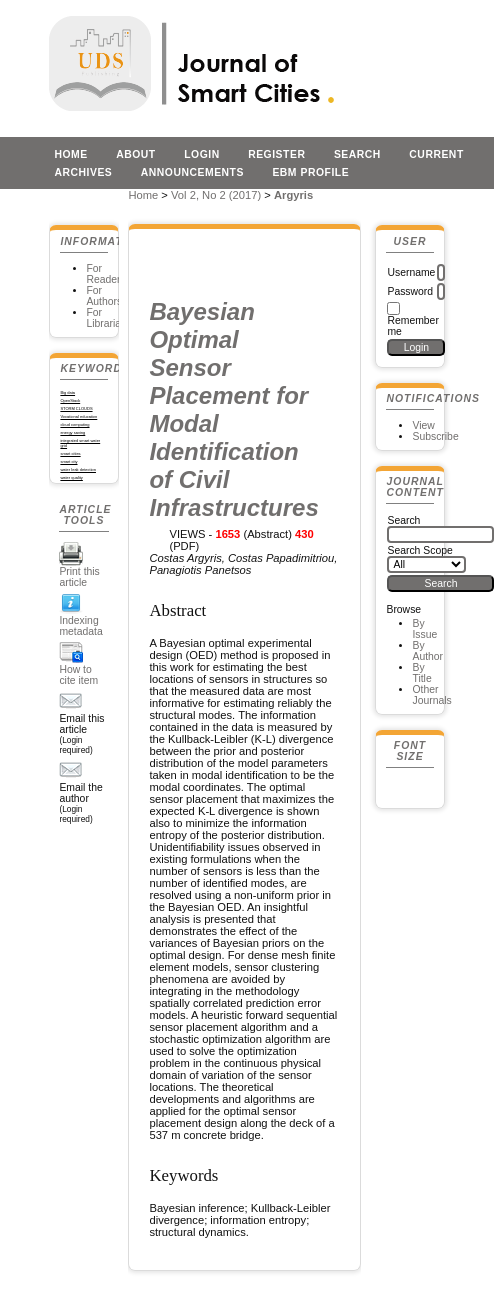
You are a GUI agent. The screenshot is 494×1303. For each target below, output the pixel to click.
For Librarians (109, 318)
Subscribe (435, 436)
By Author (427, 651)
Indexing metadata (80, 626)
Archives (83, 172)
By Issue (424, 629)
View (423, 425)
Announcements (192, 172)
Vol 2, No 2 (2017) (216, 195)
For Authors (104, 296)
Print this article (79, 577)
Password (410, 291)
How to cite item (78, 675)
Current (436, 154)
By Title (421, 673)
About (136, 154)
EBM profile (310, 172)
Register (276, 154)
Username (411, 272)
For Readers (105, 274)
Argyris (293, 195)
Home (70, 154)
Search (357, 154)
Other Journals (431, 695)
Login (202, 154)
